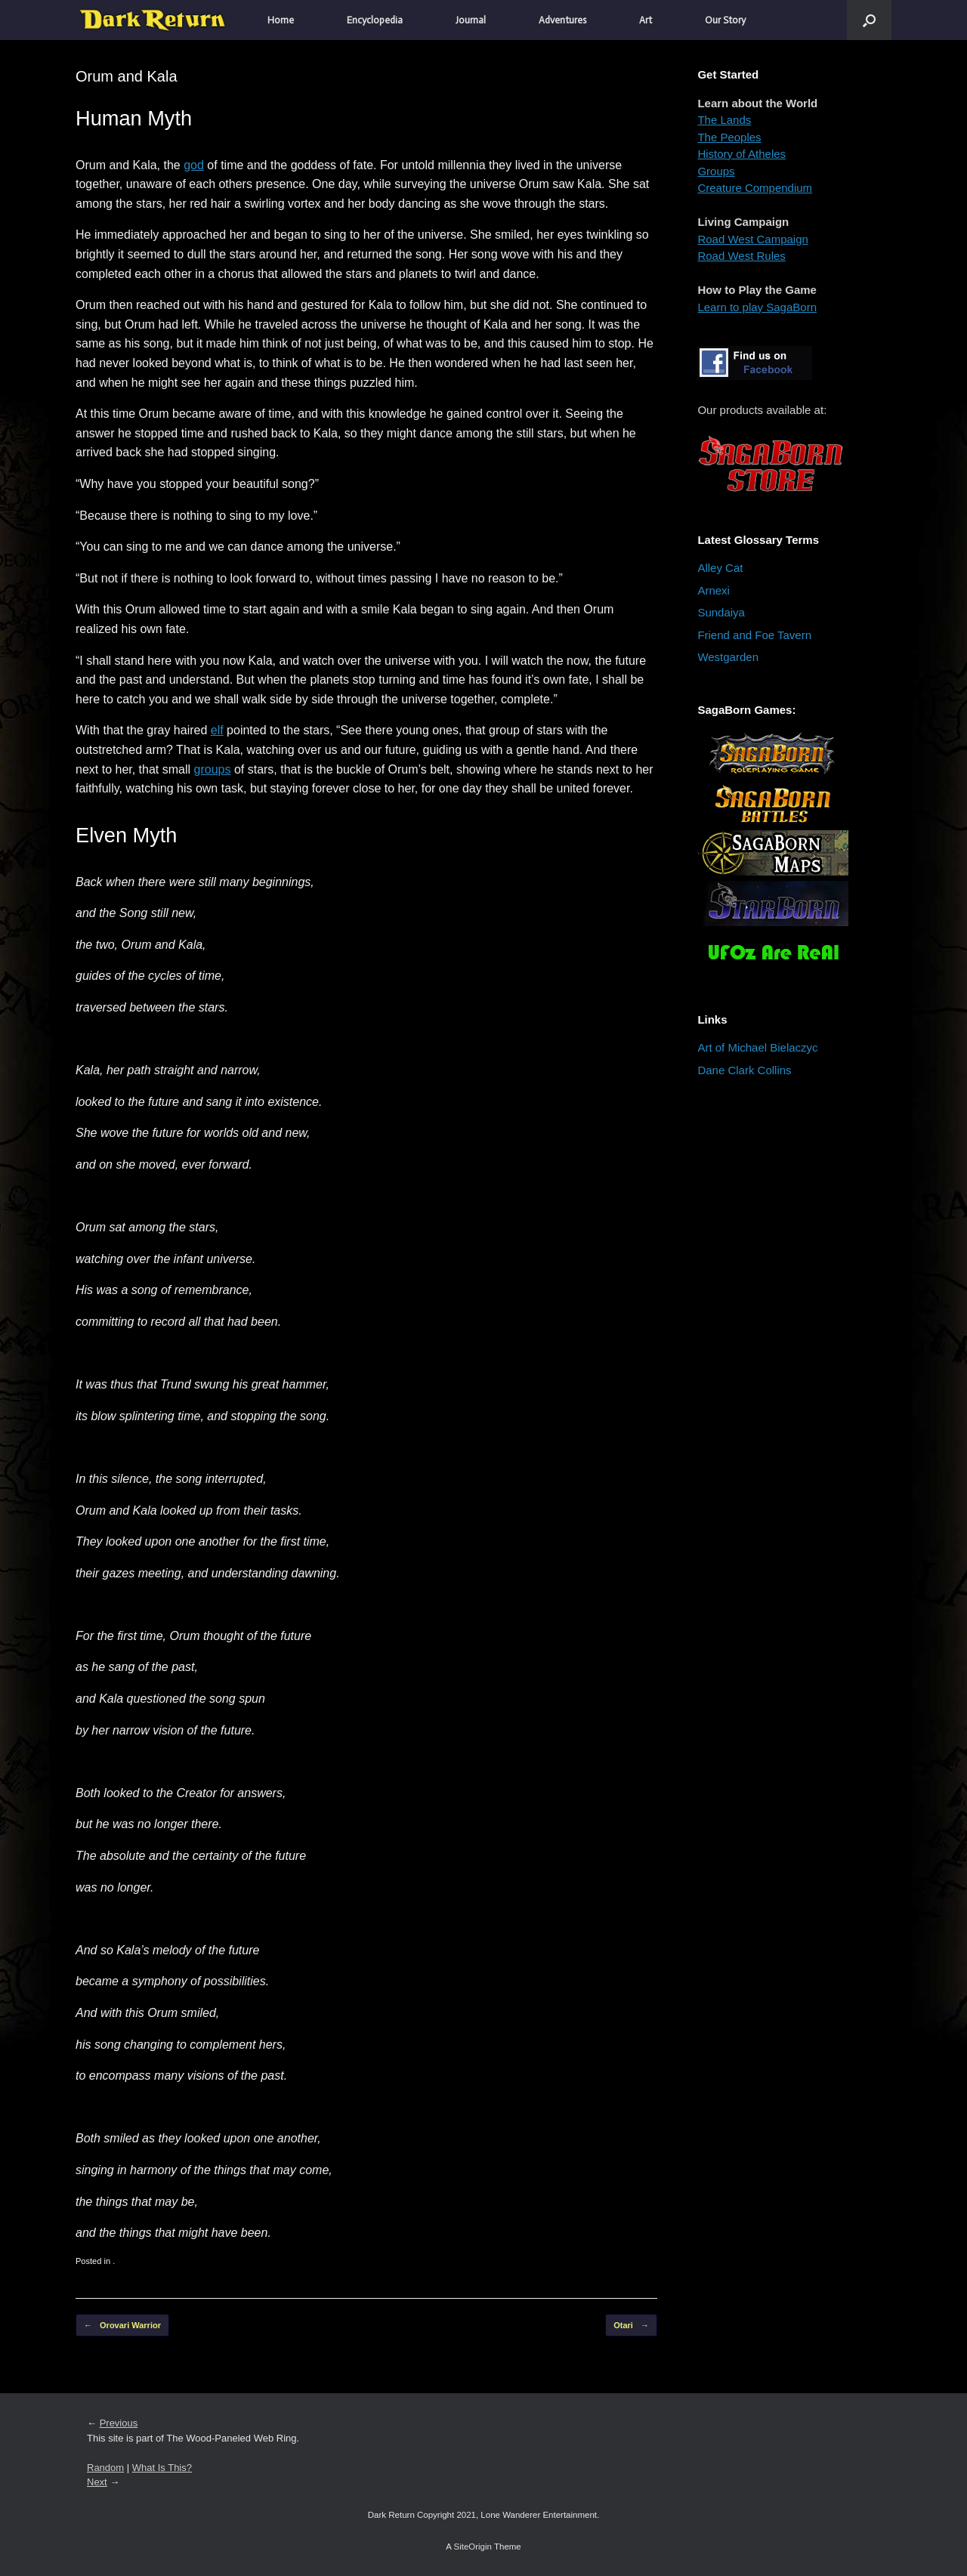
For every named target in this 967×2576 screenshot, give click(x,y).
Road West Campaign (752, 239)
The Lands (724, 119)
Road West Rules (741, 255)
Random (105, 2467)
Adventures (562, 20)
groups (212, 769)
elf (217, 730)
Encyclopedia (375, 20)
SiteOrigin (472, 2546)
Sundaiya (721, 612)
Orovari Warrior (122, 2325)
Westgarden (727, 656)
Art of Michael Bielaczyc (757, 1047)
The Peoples (729, 137)
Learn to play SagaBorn (757, 307)
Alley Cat (720, 567)
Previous (119, 2423)
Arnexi (713, 590)
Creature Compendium (754, 187)
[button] (869, 20)
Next (97, 2482)
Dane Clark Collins (744, 1070)
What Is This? (162, 2467)
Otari (631, 2325)
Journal (471, 20)
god (194, 165)
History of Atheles (741, 153)
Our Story (725, 20)
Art (645, 20)
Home (280, 20)
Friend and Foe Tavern (754, 635)
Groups (715, 171)
